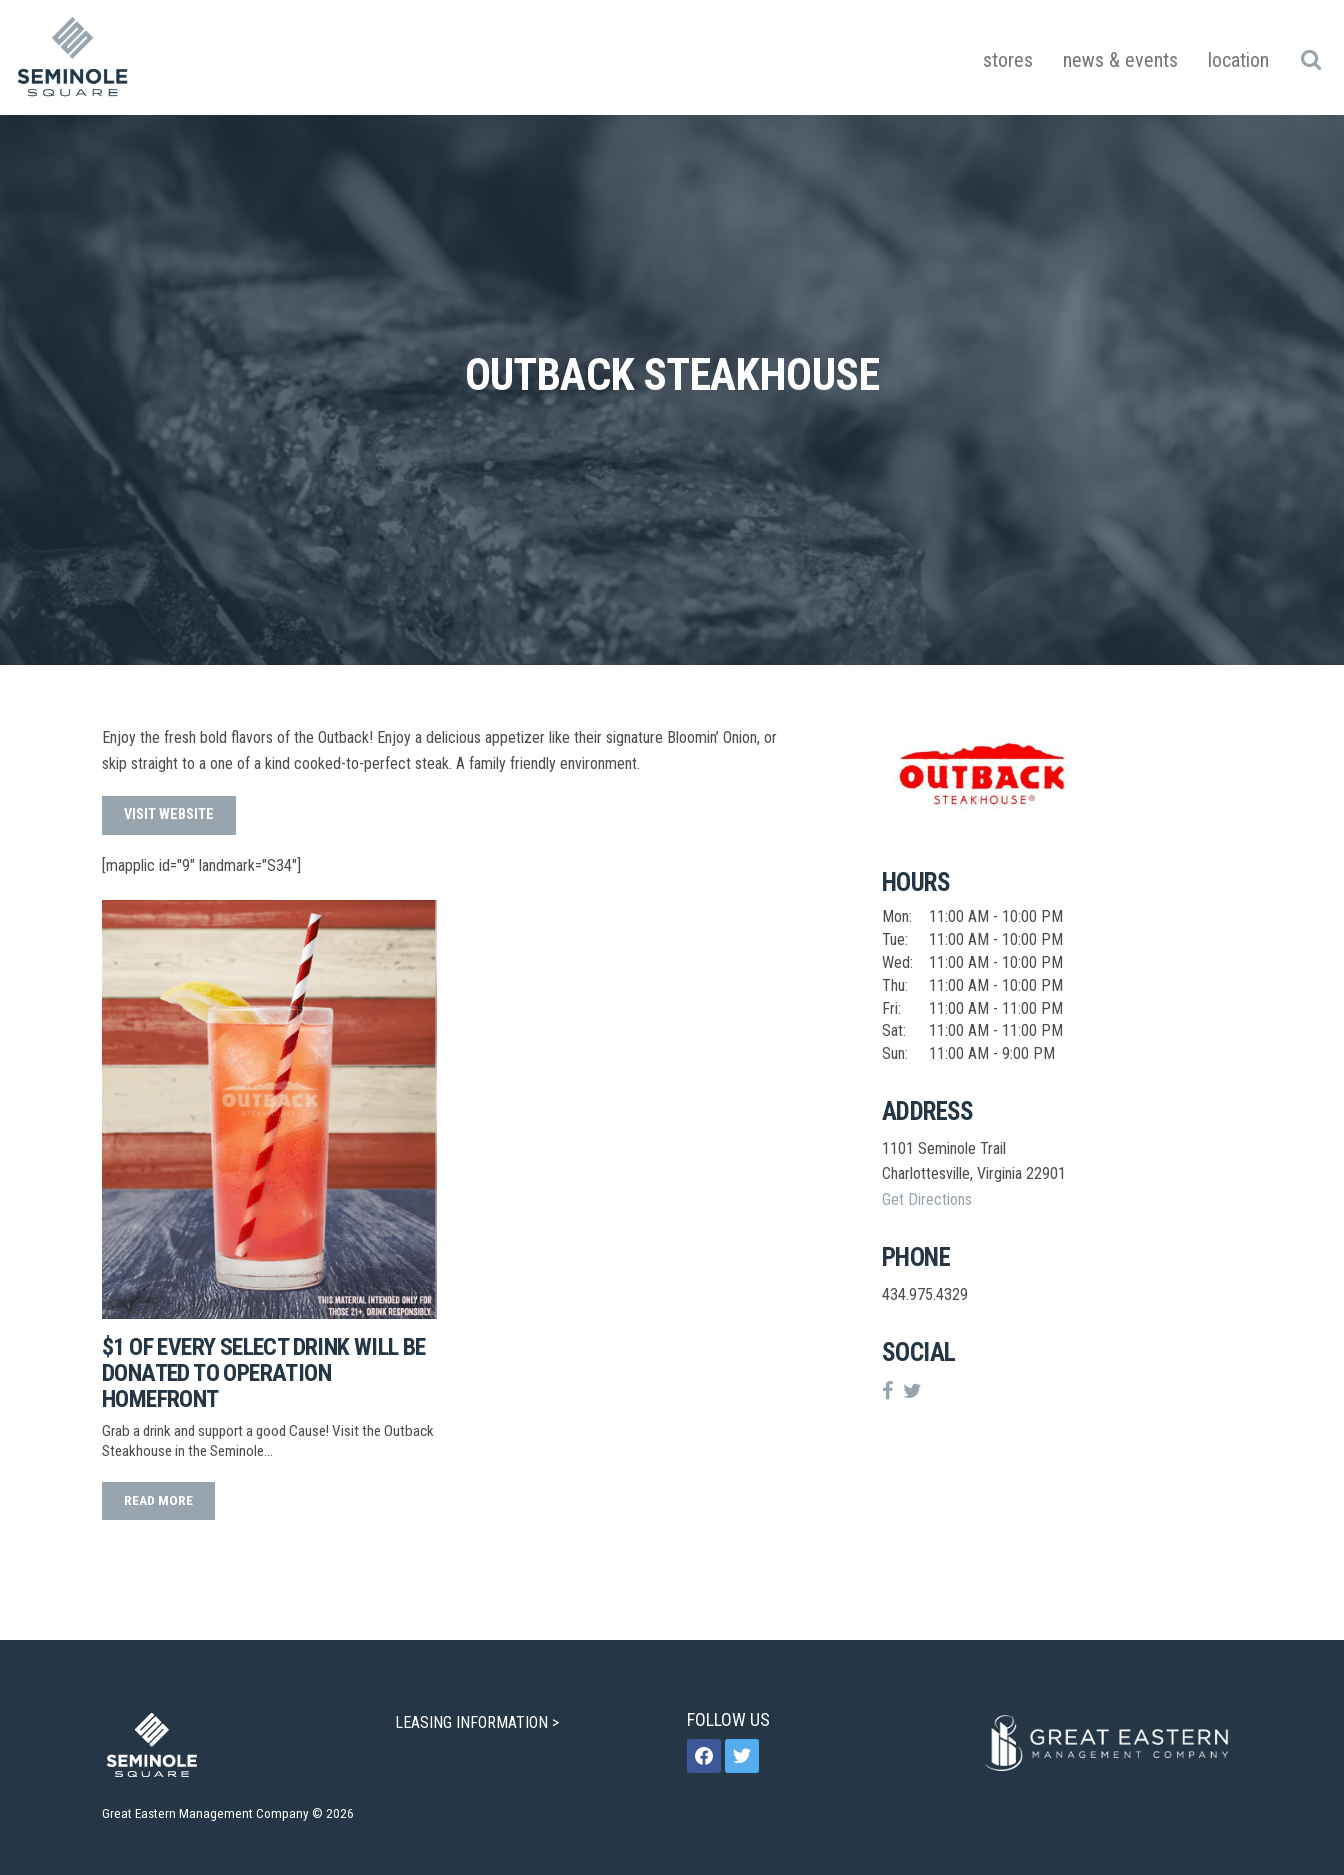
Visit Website (169, 814)
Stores (1008, 60)
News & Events (1120, 60)
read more (158, 1500)
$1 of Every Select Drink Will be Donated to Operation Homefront (264, 1373)
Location (1238, 60)
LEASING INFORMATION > (479, 1722)
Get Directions (927, 1199)
